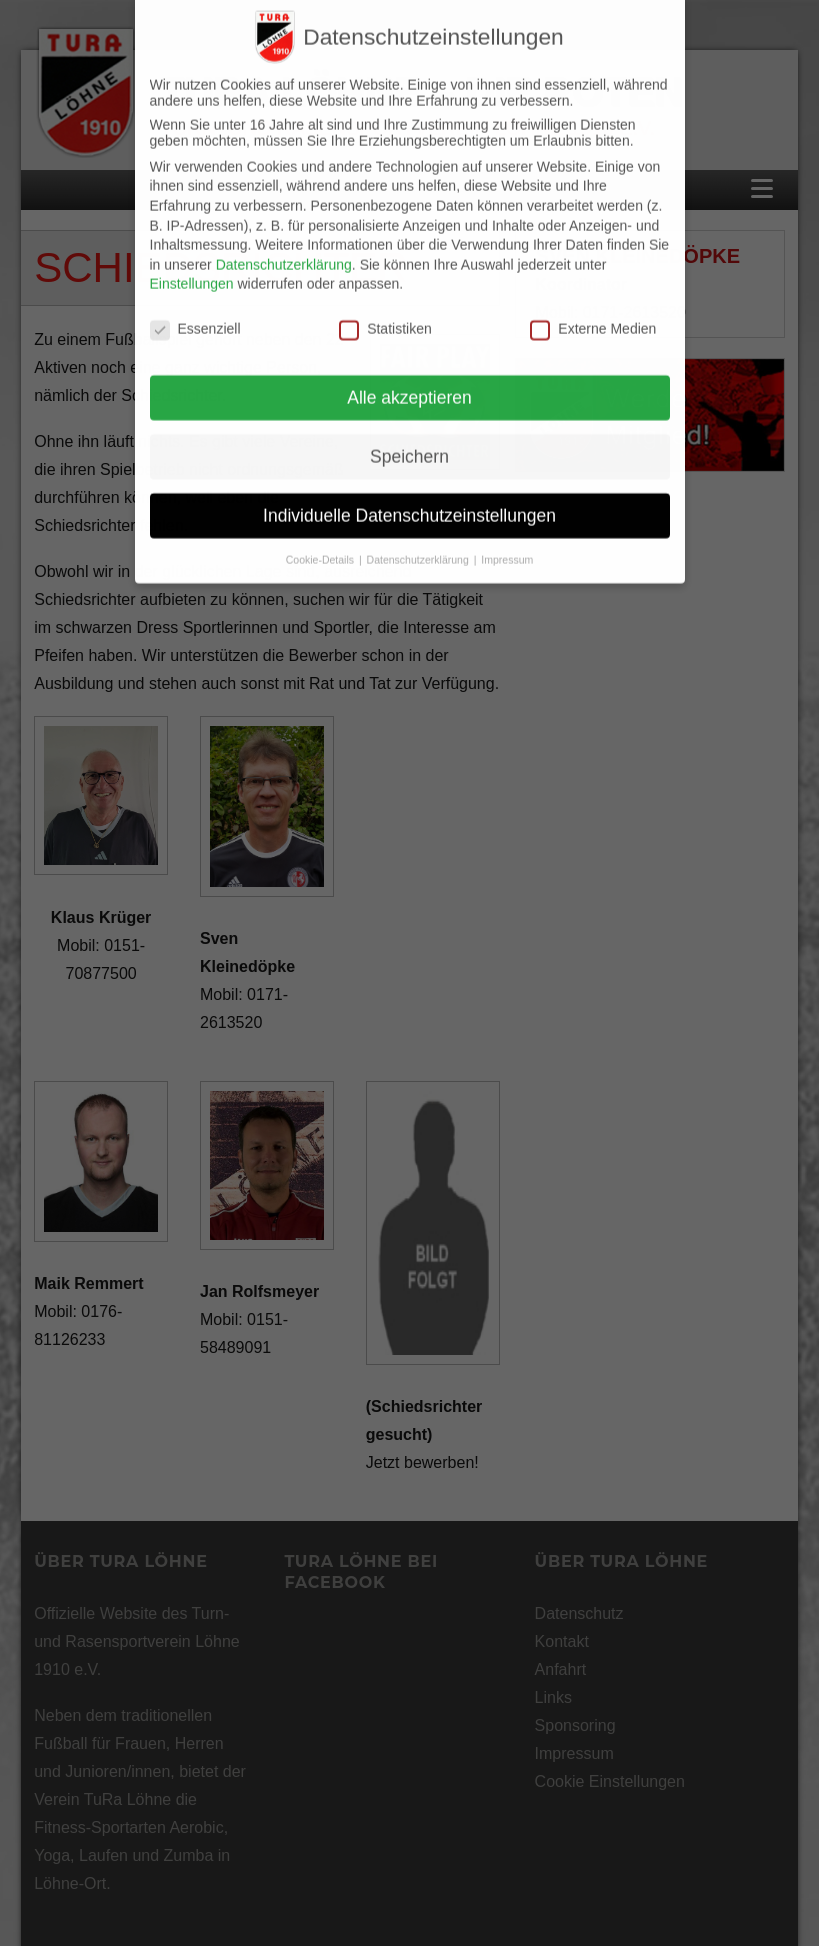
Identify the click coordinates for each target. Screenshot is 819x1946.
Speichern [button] (409, 434)
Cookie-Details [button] (321, 537)
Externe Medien (593, 306)
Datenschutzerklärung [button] (419, 537)
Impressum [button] (507, 537)
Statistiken (385, 306)
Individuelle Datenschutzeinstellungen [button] (409, 493)
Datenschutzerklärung (284, 242)
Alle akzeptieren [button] (409, 375)
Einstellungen (192, 261)
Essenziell (195, 306)
